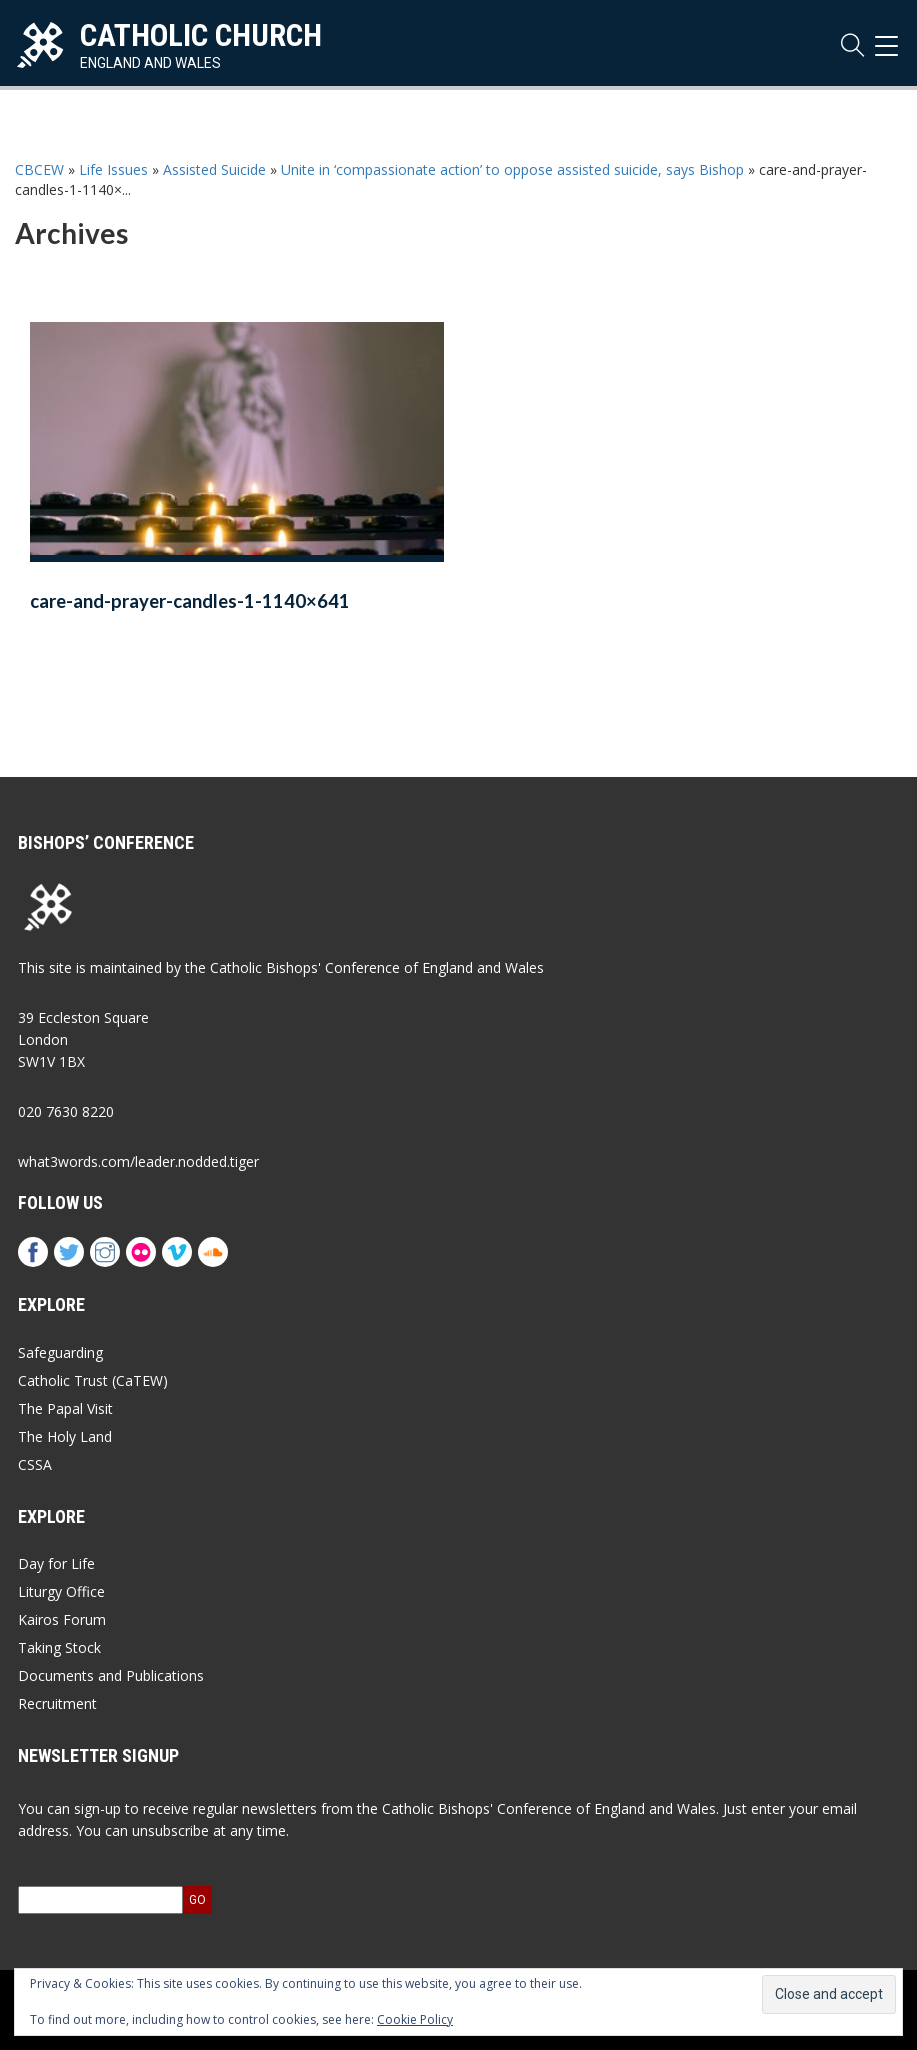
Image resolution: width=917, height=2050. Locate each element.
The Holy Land (65, 1436)
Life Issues (113, 169)
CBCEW (39, 169)
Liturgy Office (61, 1591)
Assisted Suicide (214, 169)
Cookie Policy (415, 2019)
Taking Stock (59, 1647)
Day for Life (56, 1563)
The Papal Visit (65, 1408)
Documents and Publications (111, 1675)
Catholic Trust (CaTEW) (93, 1380)
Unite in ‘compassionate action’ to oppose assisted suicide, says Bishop (512, 169)
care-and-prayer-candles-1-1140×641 (190, 601)
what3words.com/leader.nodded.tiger (138, 1161)
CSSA (35, 1464)
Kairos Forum (62, 1619)
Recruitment (57, 1703)
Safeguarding (60, 1352)
